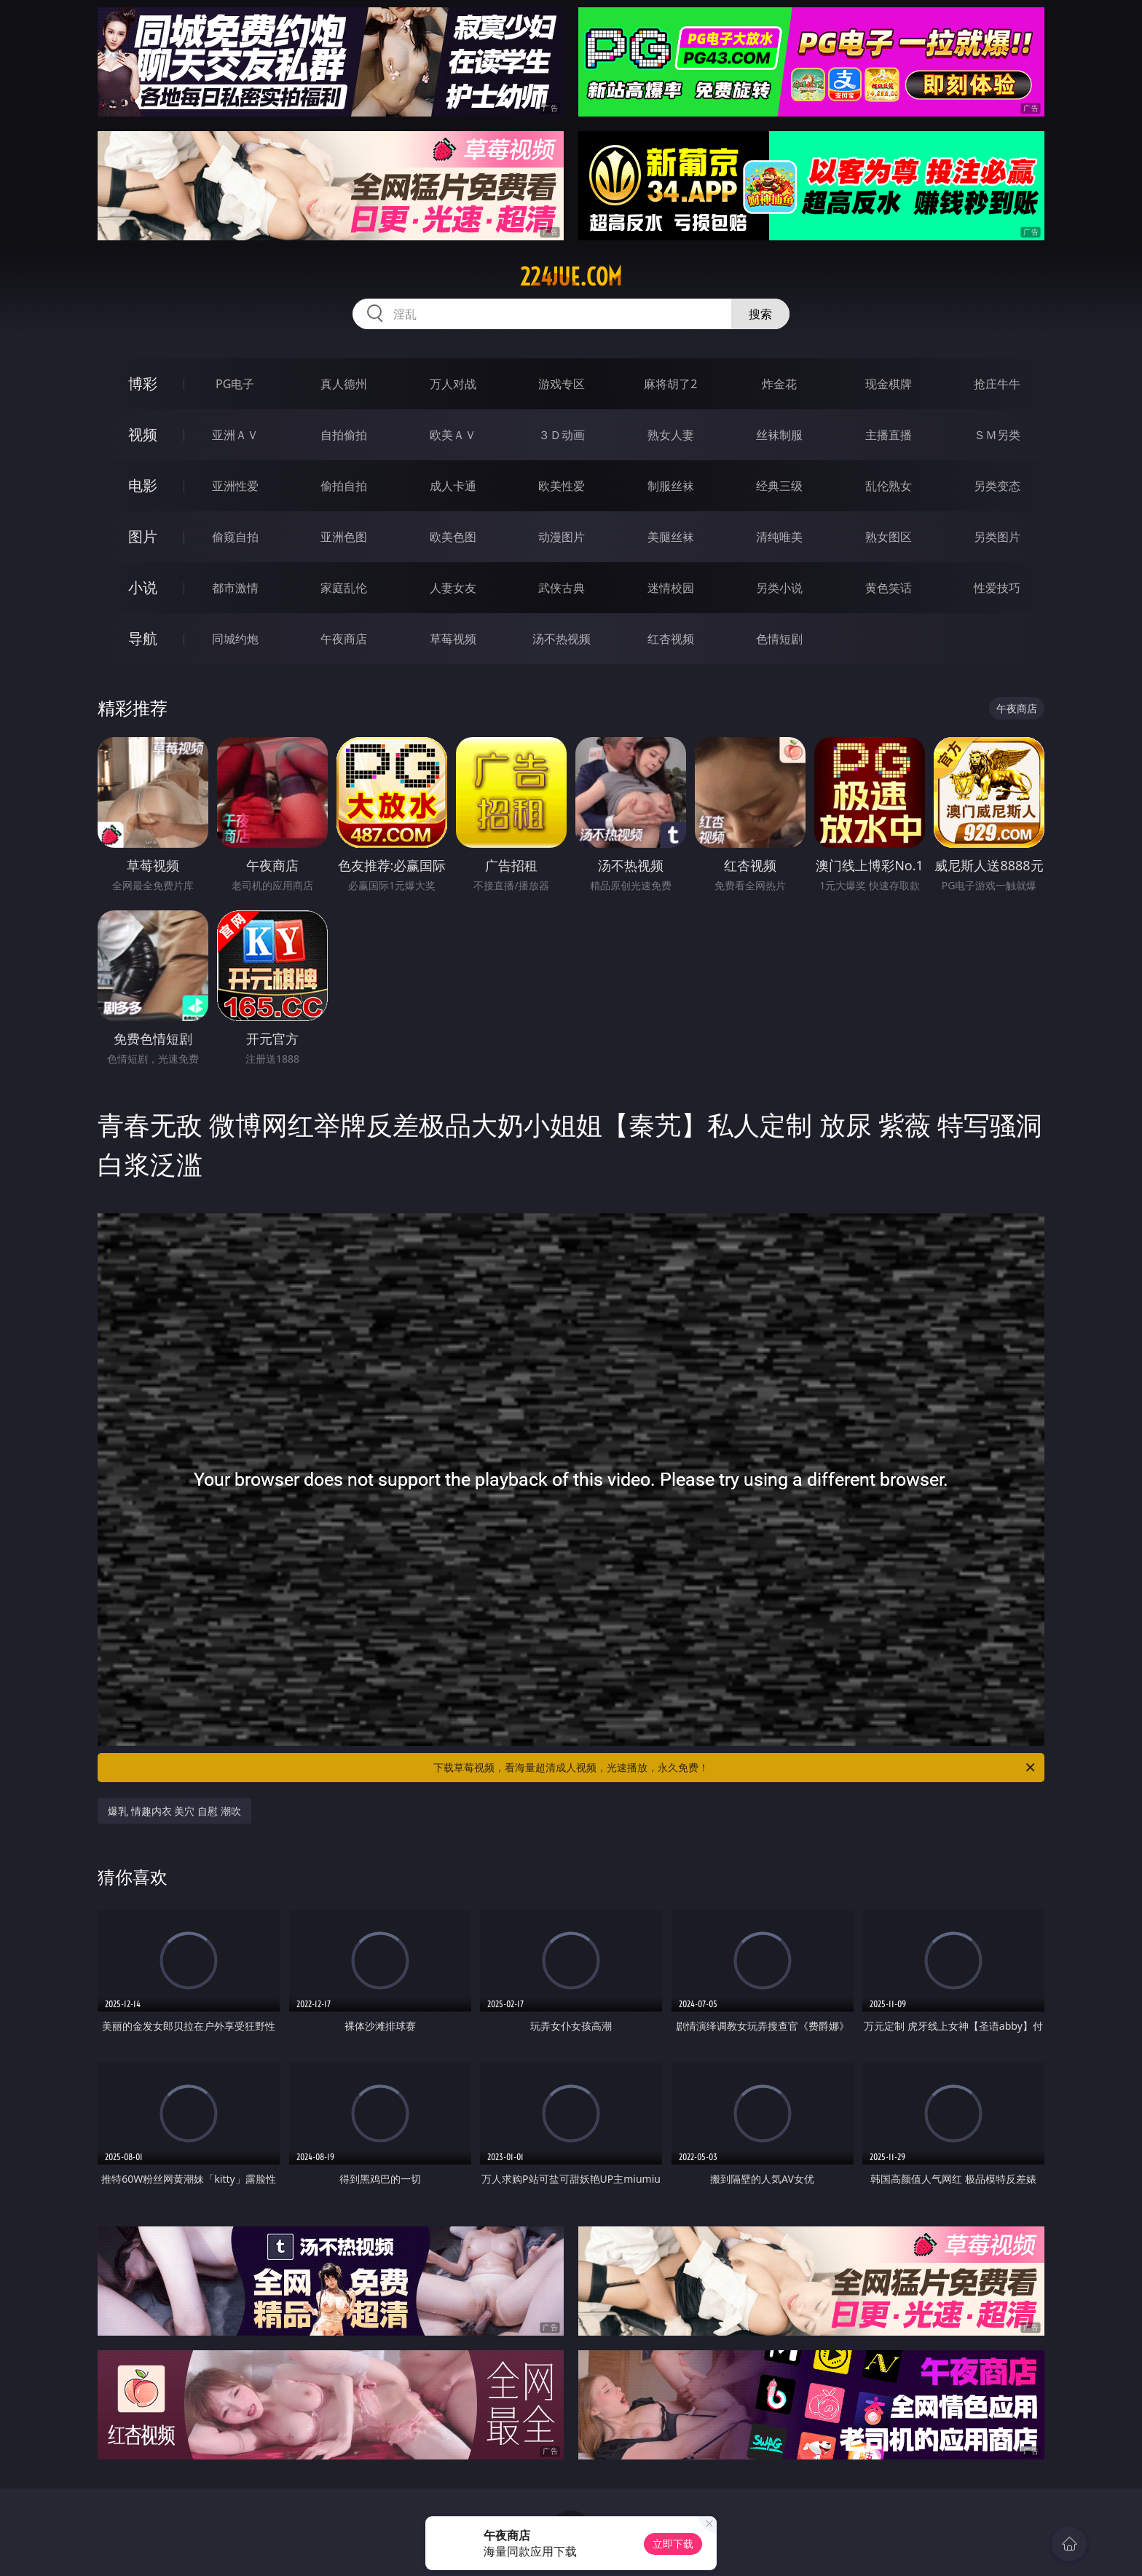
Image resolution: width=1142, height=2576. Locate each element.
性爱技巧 (997, 588)
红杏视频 (670, 639)
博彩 (142, 383)
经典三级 (779, 486)
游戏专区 (561, 384)
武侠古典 (561, 588)
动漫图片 (561, 537)
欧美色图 (453, 537)
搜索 (760, 314)
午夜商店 (343, 639)
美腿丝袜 (670, 537)
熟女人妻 (670, 435)
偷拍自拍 (343, 486)
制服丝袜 (670, 486)
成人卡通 (453, 486)
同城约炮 (235, 639)
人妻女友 (453, 588)
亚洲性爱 (235, 486)
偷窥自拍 (235, 537)
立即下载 (673, 2544)
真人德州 (343, 384)
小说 (142, 587)
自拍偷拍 (343, 435)
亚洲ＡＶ (235, 435)
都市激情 (235, 588)
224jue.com (571, 276)
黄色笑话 (888, 588)
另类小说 (779, 588)
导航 (142, 638)
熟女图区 (888, 537)
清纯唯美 (779, 537)
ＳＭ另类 (997, 435)
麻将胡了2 (670, 384)
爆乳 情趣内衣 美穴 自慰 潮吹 (174, 1811)
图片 (142, 536)
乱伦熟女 (888, 486)
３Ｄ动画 (561, 435)
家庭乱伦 (343, 588)
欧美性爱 (561, 486)
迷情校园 (670, 588)
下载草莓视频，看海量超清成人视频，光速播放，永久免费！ (735, 1767)
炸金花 (779, 384)
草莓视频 (453, 639)
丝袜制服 (779, 435)
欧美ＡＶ (453, 435)
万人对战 (453, 384)
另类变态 (997, 486)
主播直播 (888, 435)
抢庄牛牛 (997, 384)
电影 (142, 485)
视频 (142, 434)
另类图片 (997, 537)
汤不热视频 (561, 639)
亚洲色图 (343, 537)
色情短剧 (779, 639)
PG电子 (235, 384)
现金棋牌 (888, 384)
